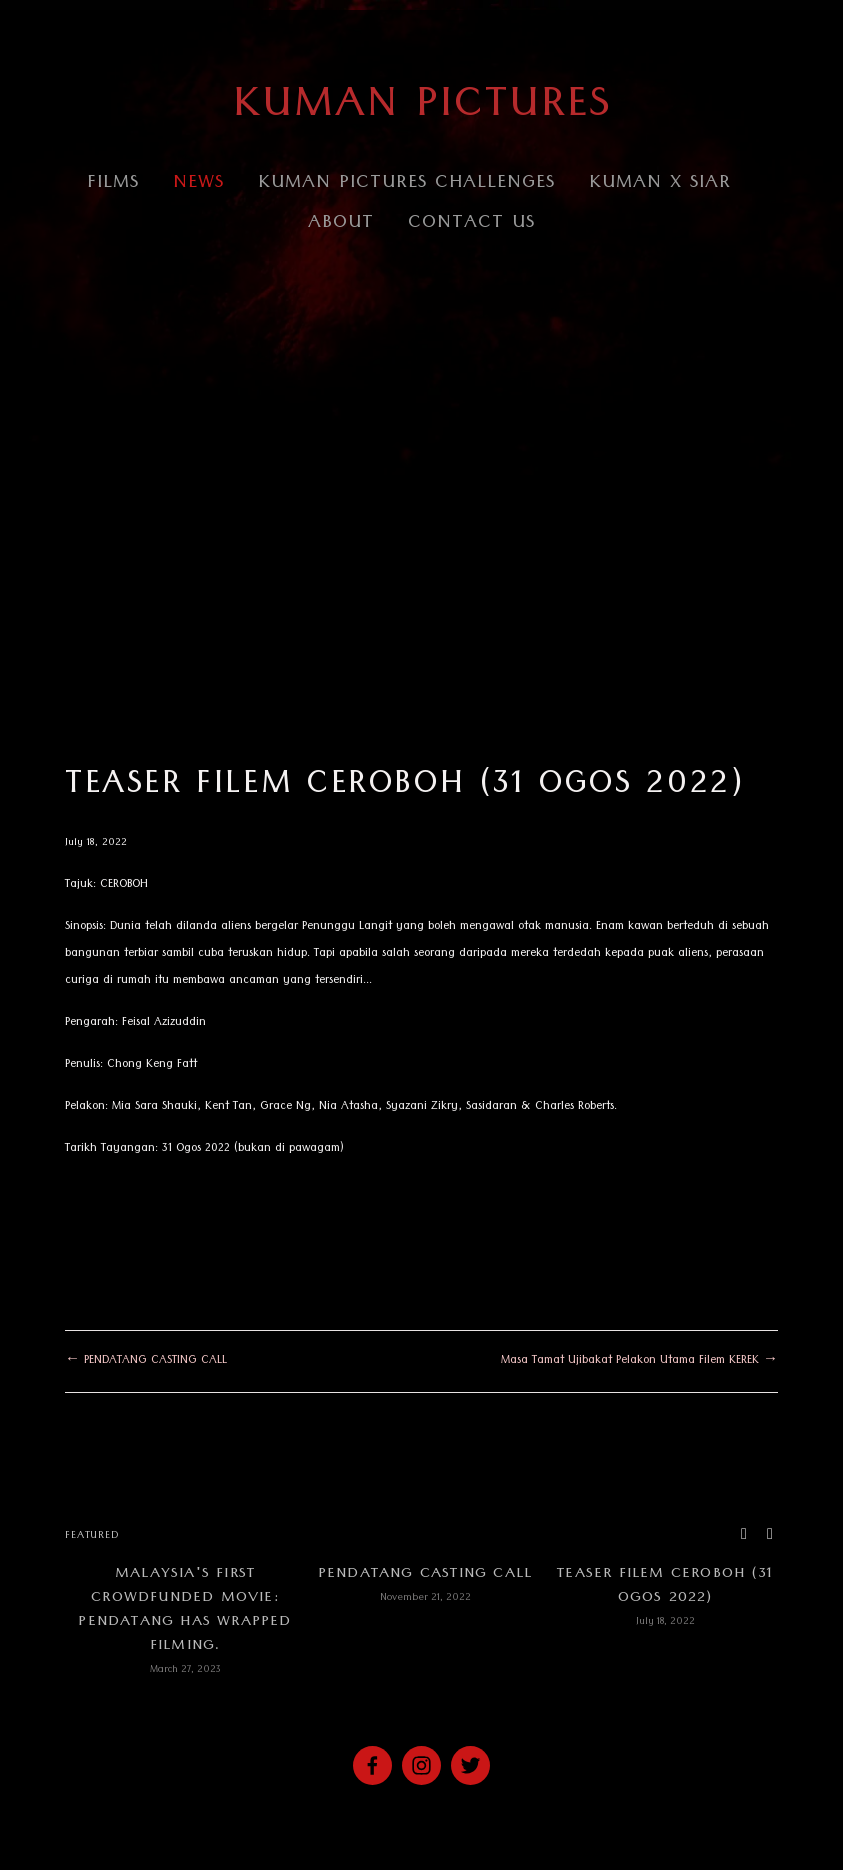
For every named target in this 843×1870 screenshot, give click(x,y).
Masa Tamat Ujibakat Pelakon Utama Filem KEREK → (639, 1361)
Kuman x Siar (660, 184)
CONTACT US (471, 224)
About (341, 224)
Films (113, 184)
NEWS (198, 184)
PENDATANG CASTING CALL (425, 1575)
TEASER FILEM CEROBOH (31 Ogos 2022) (405, 788)
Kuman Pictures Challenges (406, 184)
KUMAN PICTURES (422, 109)
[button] (744, 1535)
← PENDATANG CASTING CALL (146, 1361)
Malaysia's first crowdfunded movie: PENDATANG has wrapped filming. (184, 1611)
